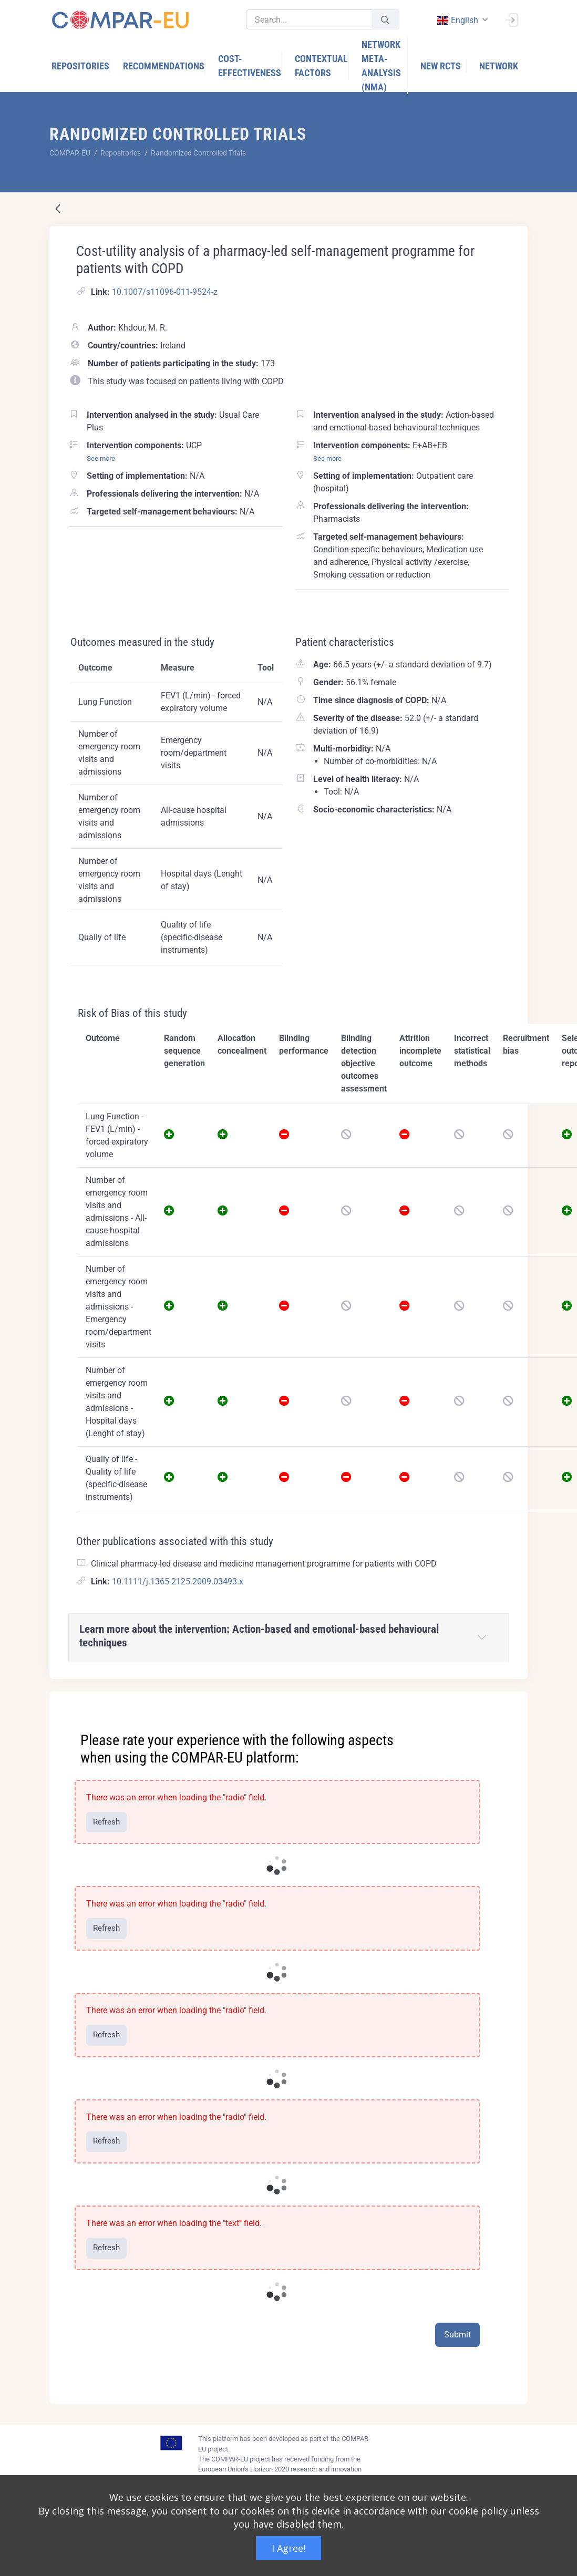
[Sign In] (511, 19)
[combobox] (461, 20)
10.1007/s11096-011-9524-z (165, 292)
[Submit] (385, 20)
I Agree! (288, 2548)
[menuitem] (80, 66)
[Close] (512, 1700)
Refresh (106, 1822)
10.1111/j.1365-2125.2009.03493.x (177, 1581)
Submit (457, 2335)
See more (101, 458)
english (457, 20)
